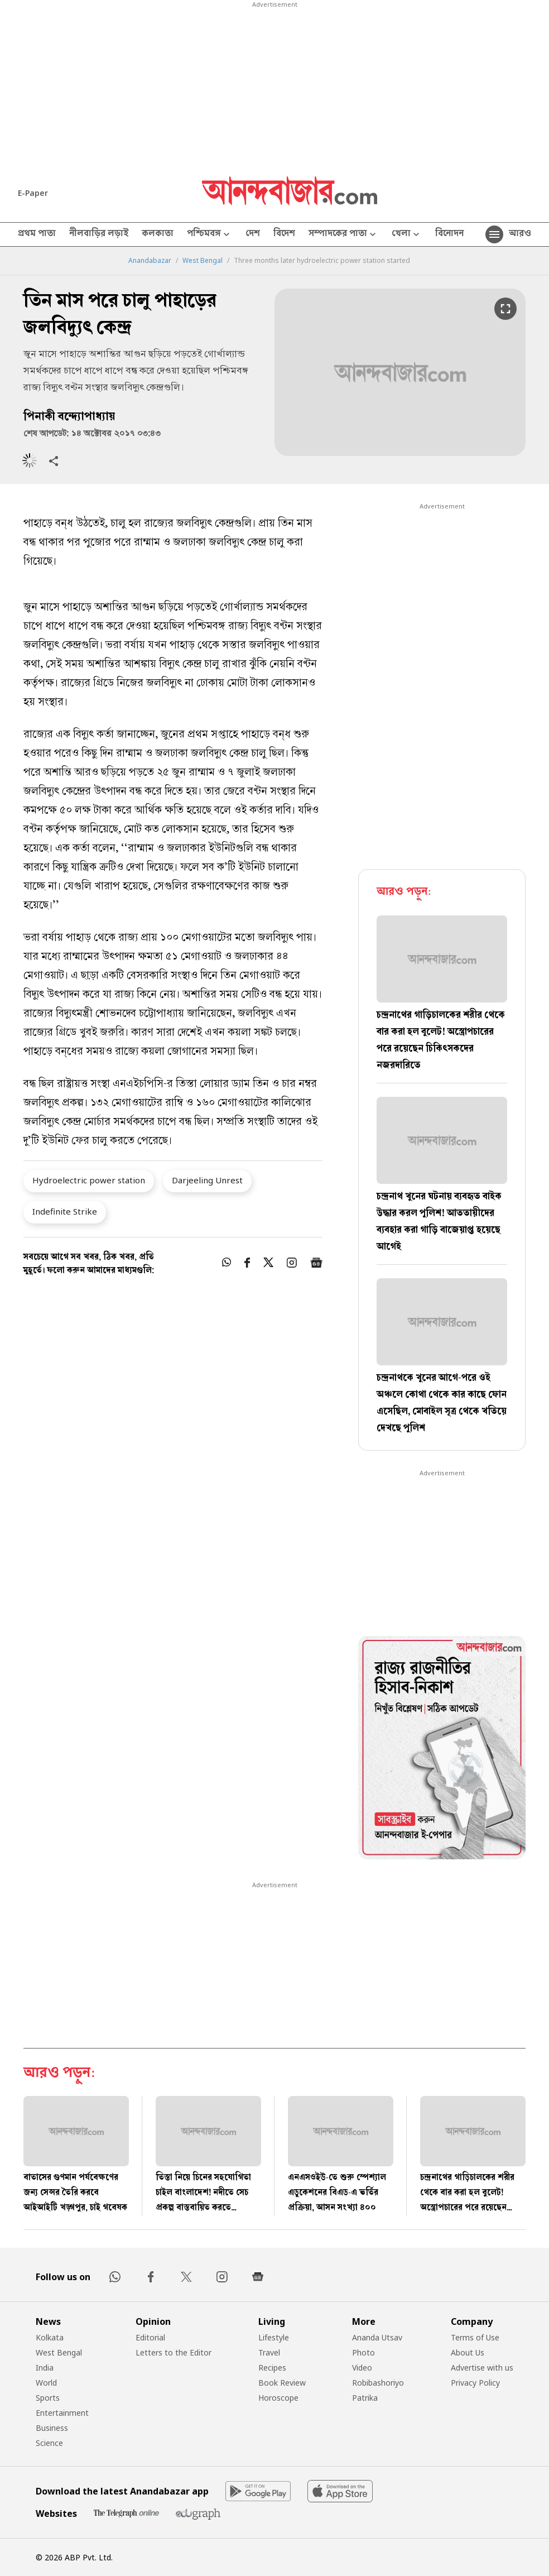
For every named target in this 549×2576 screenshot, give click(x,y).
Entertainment (62, 2412)
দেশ (252, 234)
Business (52, 2428)
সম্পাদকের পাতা (343, 235)
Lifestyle (273, 2337)
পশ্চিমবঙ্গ (209, 235)
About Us (467, 2352)
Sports (48, 2397)
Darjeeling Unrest (207, 1180)
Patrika (365, 2397)
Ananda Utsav (377, 2337)
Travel (269, 2352)
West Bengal (202, 260)
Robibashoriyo (378, 2382)
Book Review (282, 2382)
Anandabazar (149, 260)
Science (49, 2443)
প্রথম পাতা (37, 234)
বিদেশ (284, 234)
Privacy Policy (475, 2382)
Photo (363, 2352)
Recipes (272, 2367)
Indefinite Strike (64, 1211)
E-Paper (33, 193)
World (46, 2382)
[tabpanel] (442, 1749)
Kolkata (50, 2337)
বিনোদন (449, 234)
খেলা (407, 235)
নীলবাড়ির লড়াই (98, 234)
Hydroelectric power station (88, 1180)
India (45, 2367)
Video (362, 2367)
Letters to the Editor (173, 2352)
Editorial (150, 2337)
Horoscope (278, 2397)
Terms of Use (475, 2337)
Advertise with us (482, 2367)
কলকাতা (158, 234)
